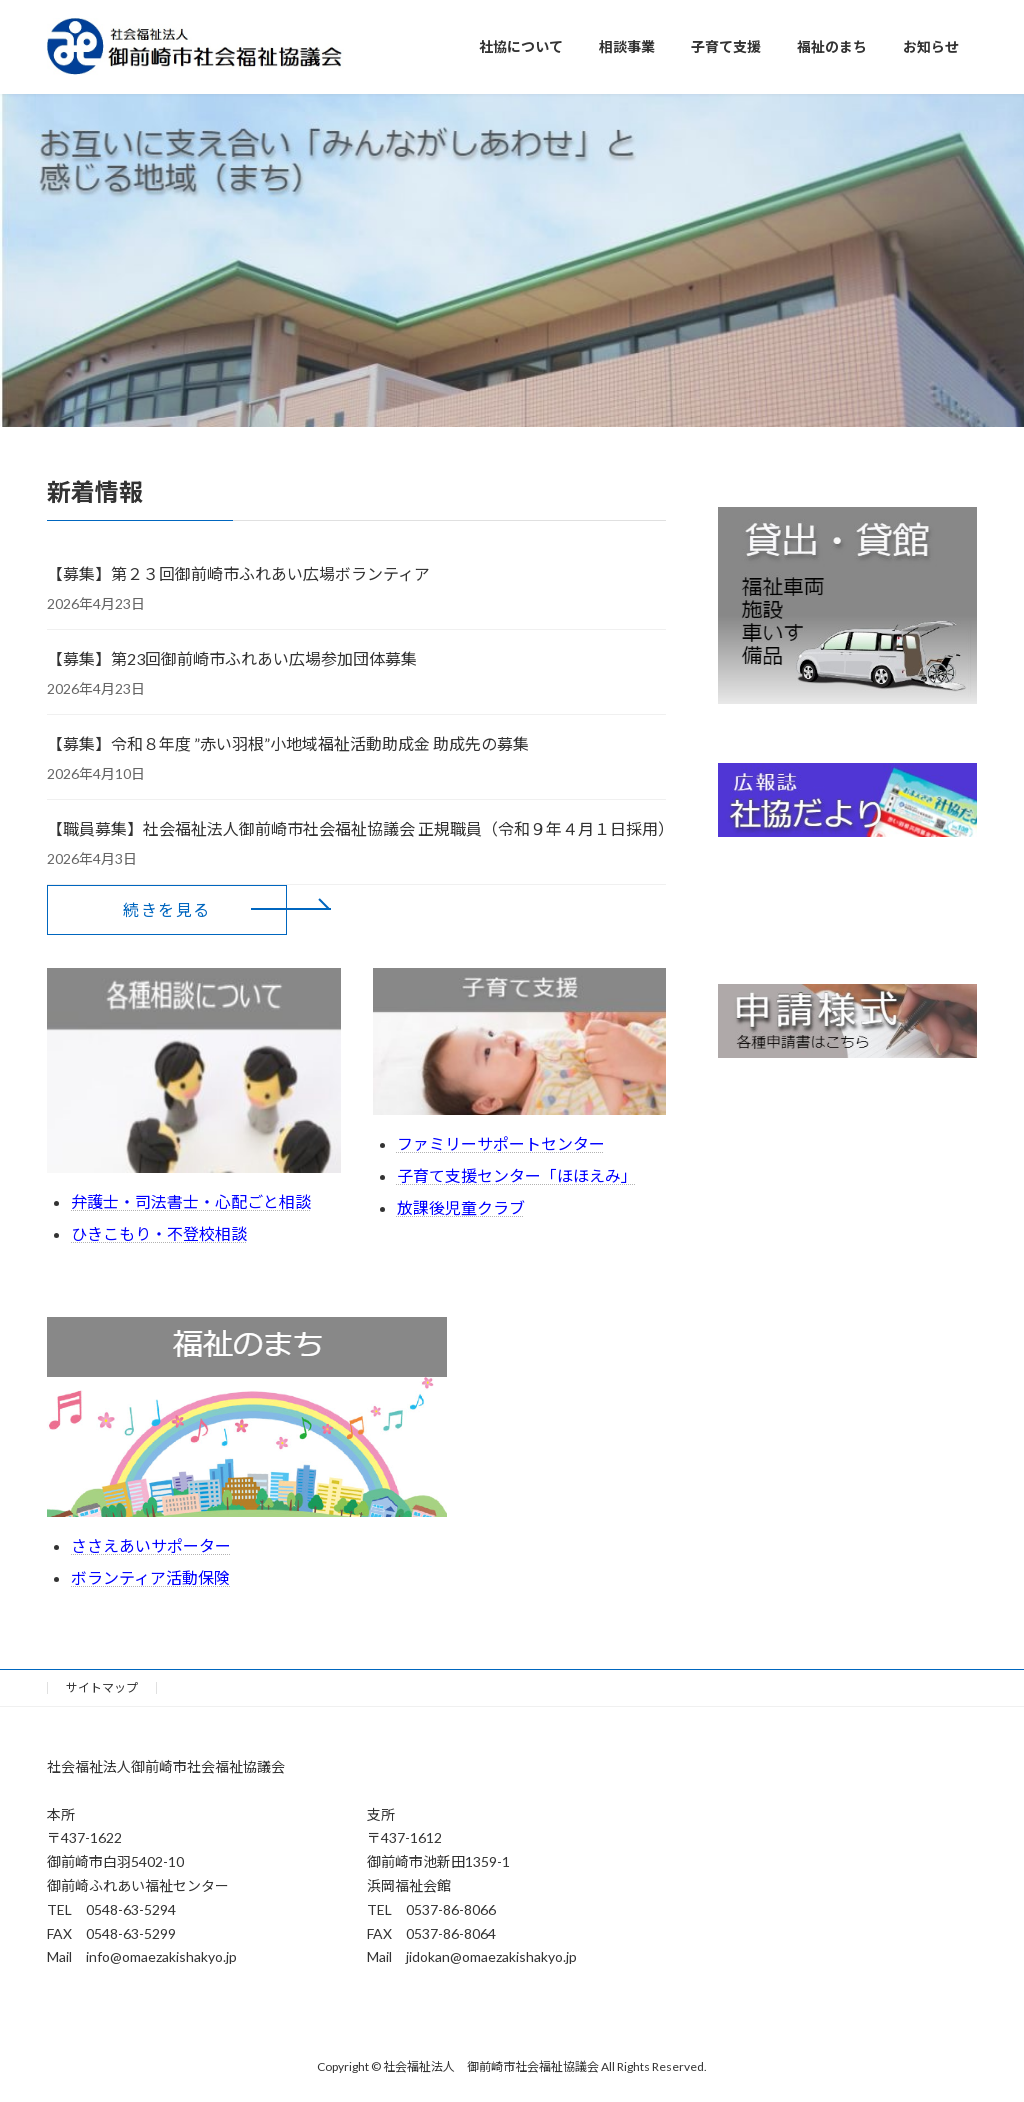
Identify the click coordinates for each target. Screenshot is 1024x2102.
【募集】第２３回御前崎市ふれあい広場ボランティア (238, 573)
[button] (167, 910)
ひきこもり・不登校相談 (159, 1233)
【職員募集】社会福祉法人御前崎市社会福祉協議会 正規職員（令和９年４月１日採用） (356, 828)
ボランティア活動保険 (150, 1577)
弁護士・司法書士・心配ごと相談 (191, 1201)
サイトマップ (102, 1687)
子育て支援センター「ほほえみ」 (517, 1175)
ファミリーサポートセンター (501, 1143)
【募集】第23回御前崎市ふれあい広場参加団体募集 (232, 658)
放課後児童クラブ (461, 1207)
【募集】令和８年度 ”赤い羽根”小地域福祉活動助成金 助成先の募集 (288, 743)
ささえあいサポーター (151, 1545)
